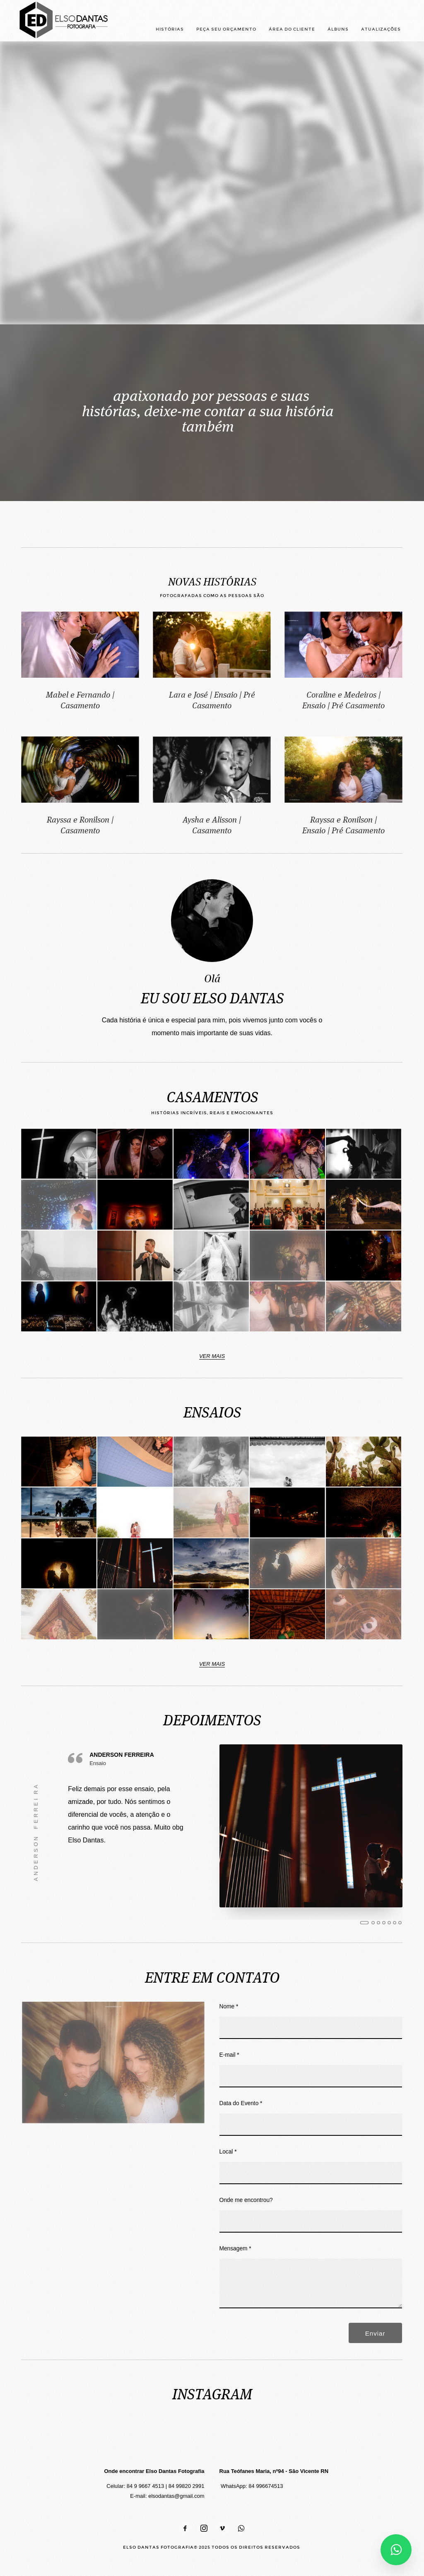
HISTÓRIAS (170, 29)
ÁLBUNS (338, 29)
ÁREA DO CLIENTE (292, 29)
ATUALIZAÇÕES (381, 29)
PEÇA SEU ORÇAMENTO (226, 29)
